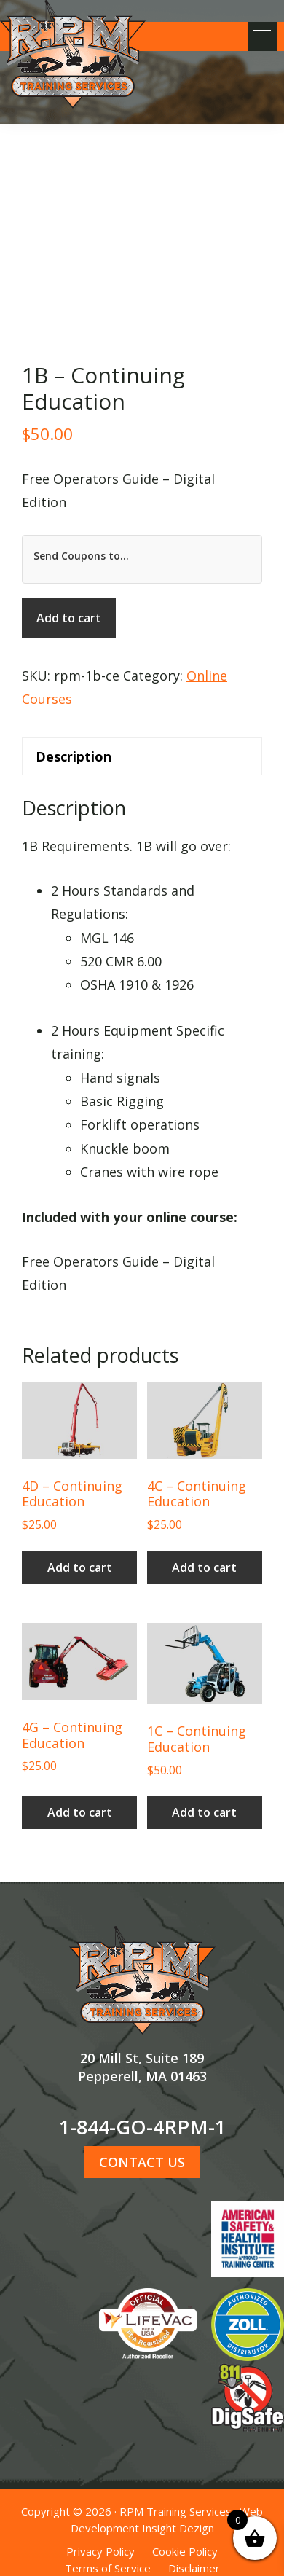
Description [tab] (73, 756)
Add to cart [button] (79, 1567)
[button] (262, 36)
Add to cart (68, 618)
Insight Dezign (178, 2528)
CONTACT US (142, 2162)
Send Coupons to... (81, 556)
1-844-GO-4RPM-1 (142, 2126)
